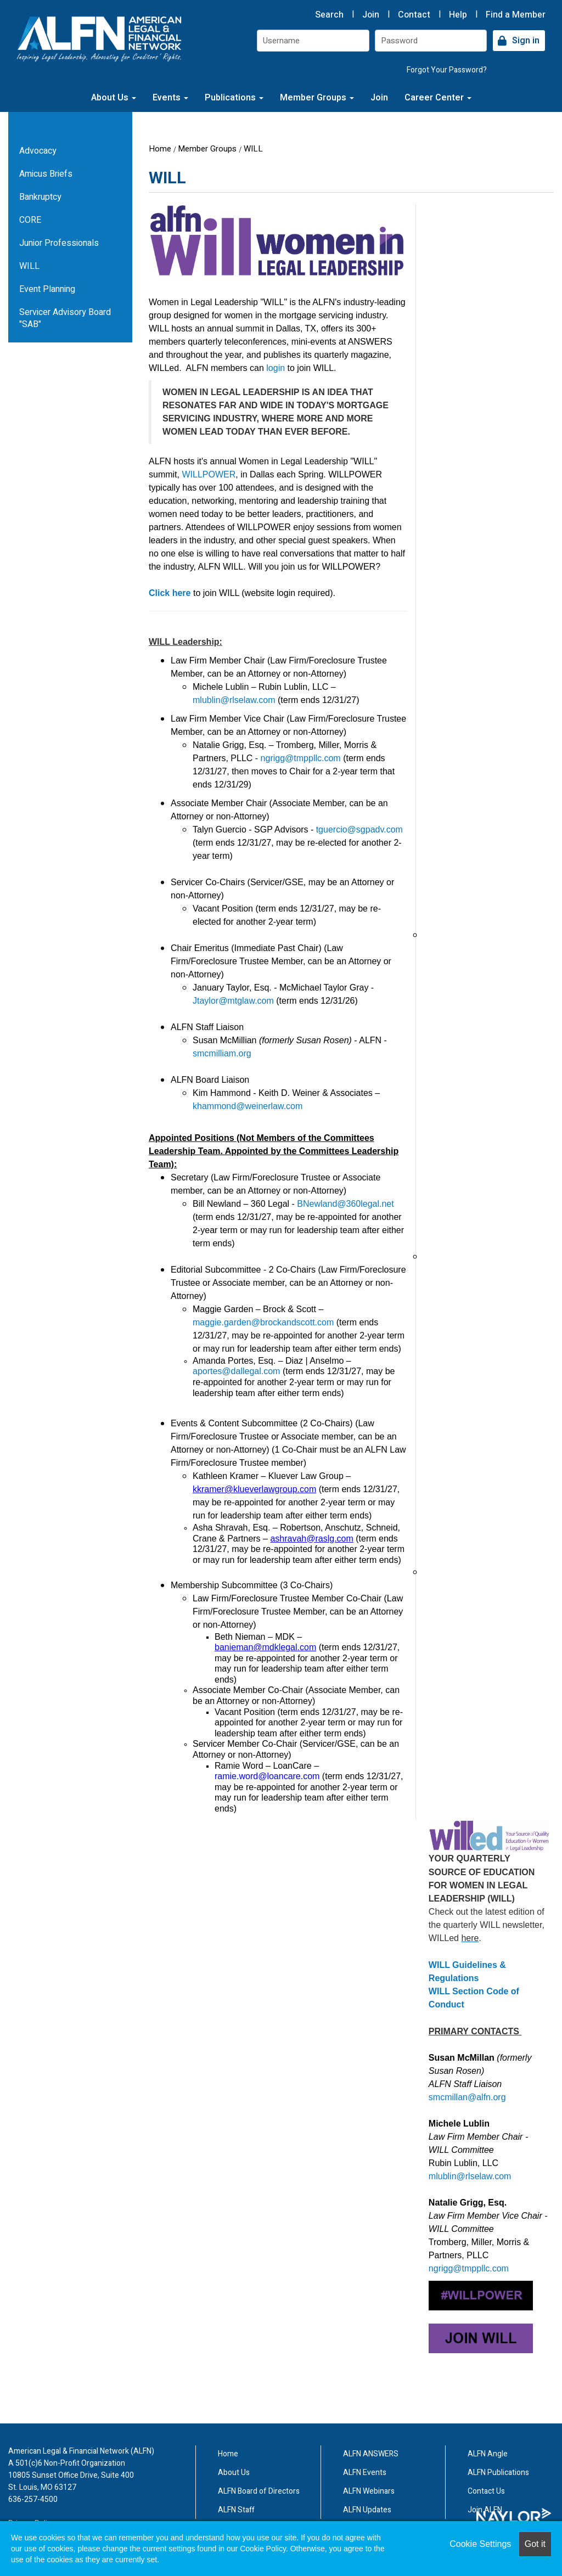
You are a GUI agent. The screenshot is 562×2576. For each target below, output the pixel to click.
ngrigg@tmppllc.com (301, 758)
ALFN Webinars (369, 2491)
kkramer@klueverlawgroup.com (254, 1489)
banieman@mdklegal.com (265, 1647)
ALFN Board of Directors (259, 2491)
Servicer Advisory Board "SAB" (65, 318)
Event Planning (47, 289)
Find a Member (516, 14)
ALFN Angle (488, 2454)
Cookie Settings (480, 2544)
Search (329, 14)
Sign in (525, 40)
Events (170, 97)
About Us (113, 97)
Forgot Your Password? (447, 70)
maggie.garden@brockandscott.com (263, 1322)
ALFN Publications (498, 2472)
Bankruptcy (40, 197)
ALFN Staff (236, 2510)
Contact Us (486, 2491)
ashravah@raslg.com (311, 1538)
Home (160, 149)
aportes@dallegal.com (236, 1371)
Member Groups (317, 97)
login (275, 368)
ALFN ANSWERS (370, 2454)
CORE (30, 220)
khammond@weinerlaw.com (247, 1106)
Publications (234, 97)
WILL (253, 149)
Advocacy (38, 151)
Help (458, 14)
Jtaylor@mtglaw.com (233, 1000)
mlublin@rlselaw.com (234, 700)
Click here (169, 593)
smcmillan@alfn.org (467, 2097)
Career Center (437, 97)
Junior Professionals (59, 243)
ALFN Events (364, 2472)
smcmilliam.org (222, 1053)
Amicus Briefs (45, 174)
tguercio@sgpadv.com (359, 829)
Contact (414, 14)
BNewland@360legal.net (345, 1203)
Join (370, 14)
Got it (535, 2544)
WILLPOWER (208, 474)
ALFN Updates (367, 2510)
